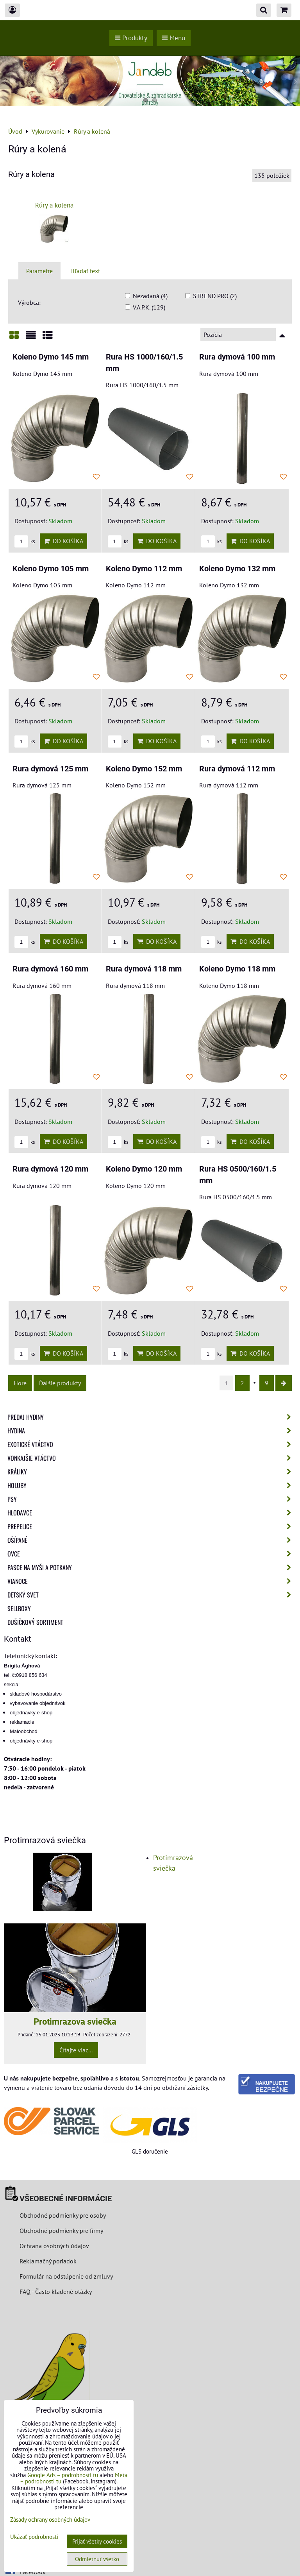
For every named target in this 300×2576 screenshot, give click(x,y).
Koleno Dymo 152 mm (144, 768)
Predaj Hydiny (151, 1417)
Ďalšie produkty (60, 1383)
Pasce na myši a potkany (151, 1567)
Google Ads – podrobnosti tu (62, 2475)
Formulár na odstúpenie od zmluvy (65, 2276)
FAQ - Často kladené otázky (56, 2291)
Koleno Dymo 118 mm (237, 968)
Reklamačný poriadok (48, 2261)
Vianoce (151, 1581)
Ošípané (151, 1540)
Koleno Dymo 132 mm (237, 568)
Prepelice (151, 1526)
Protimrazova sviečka (75, 2021)
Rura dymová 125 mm (50, 768)
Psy (151, 1499)
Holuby (151, 1485)
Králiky (151, 1471)
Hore (20, 1383)
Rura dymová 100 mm (237, 356)
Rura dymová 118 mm (144, 968)
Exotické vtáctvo (151, 1444)
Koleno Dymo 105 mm (50, 568)
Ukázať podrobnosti (34, 2537)
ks (24, 541)
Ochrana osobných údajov (54, 2246)
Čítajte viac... (76, 2050)
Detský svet (151, 1594)
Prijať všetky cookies (97, 2541)
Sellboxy (19, 1608)
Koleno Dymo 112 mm (144, 568)
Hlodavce (151, 1512)
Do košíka (63, 541)
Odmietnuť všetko (97, 2559)
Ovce (151, 1553)
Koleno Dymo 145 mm (50, 356)
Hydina (151, 1430)
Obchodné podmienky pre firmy (61, 2230)
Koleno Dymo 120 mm (144, 1169)
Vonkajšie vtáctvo (151, 1458)
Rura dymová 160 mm (50, 968)
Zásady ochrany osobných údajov (50, 2519)
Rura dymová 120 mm (50, 1169)
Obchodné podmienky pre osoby (63, 2215)
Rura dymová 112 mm (237, 768)
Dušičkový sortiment (35, 1622)
